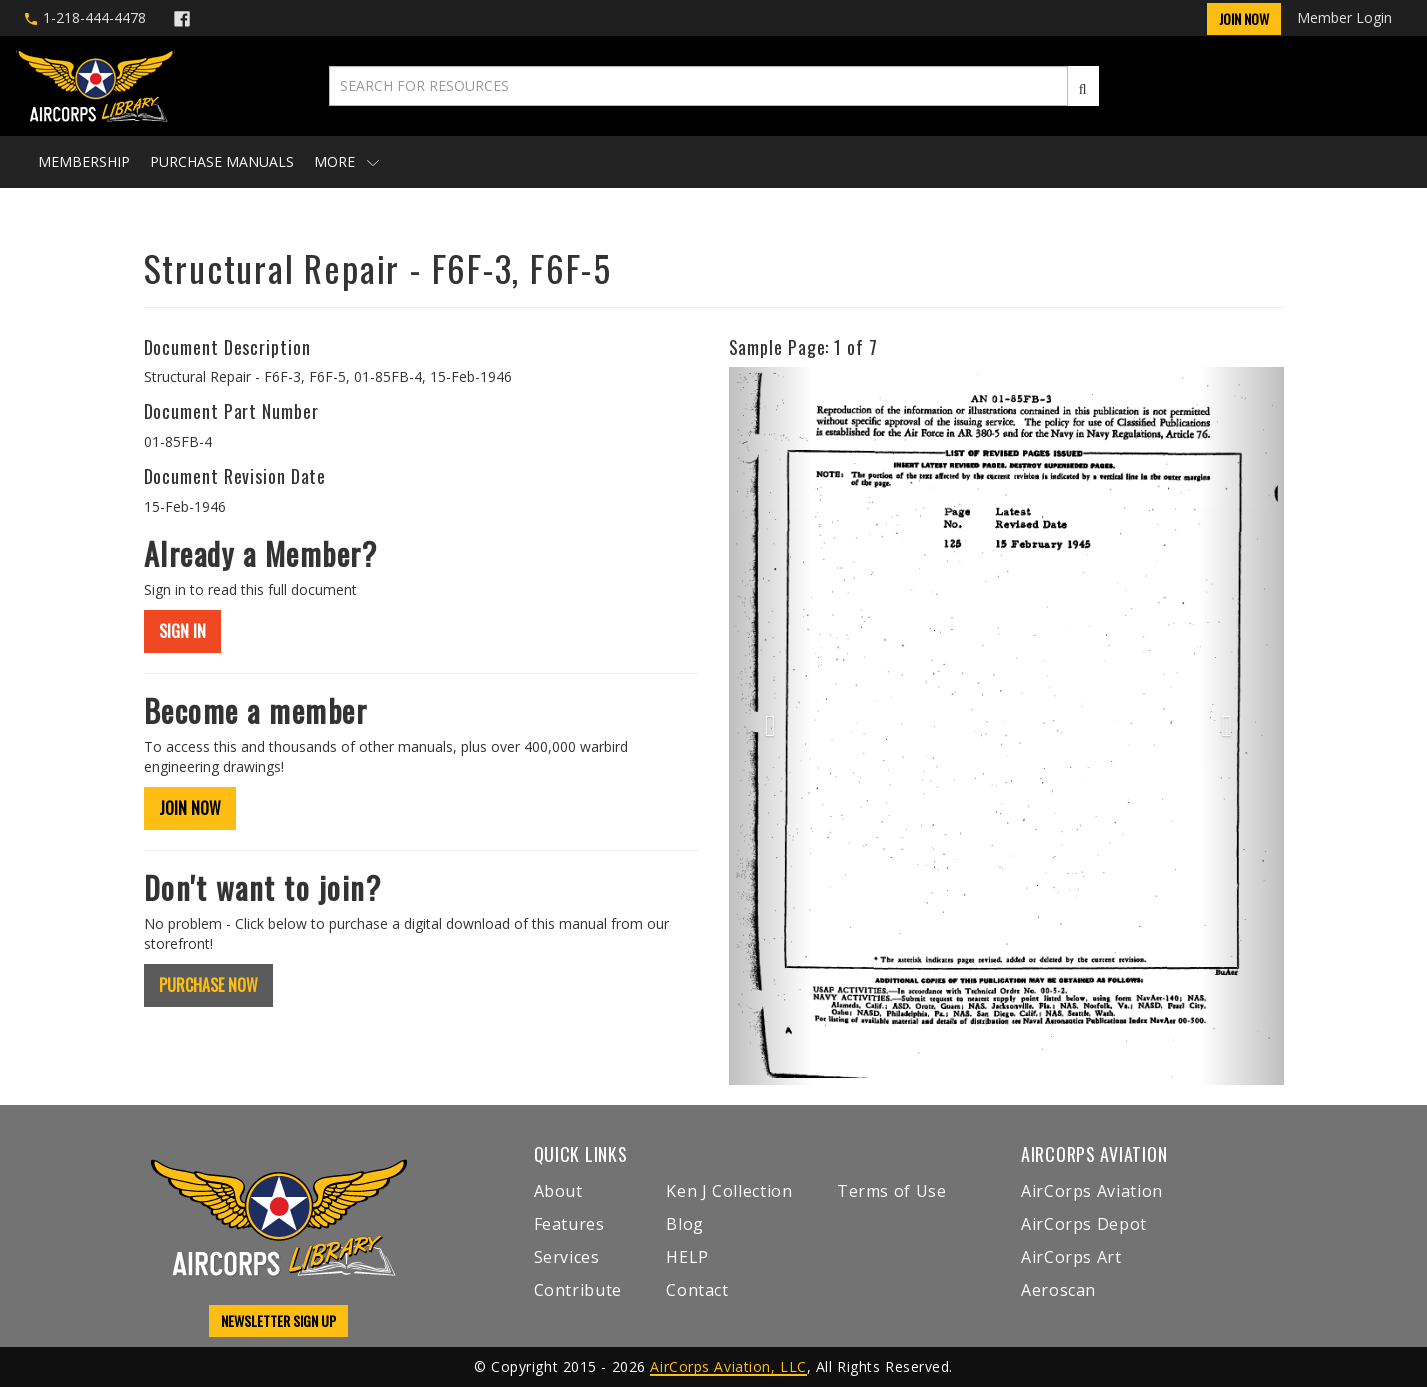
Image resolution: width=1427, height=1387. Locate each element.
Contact (697, 1290)
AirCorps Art (1071, 1257)
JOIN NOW (190, 808)
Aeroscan (1058, 1290)
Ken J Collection (729, 1191)
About (558, 1191)
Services (567, 1257)
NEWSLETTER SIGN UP (278, 1320)
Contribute (578, 1290)
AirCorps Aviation (1092, 1191)
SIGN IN (182, 631)
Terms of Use (892, 1191)
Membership (84, 161)
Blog (685, 1224)
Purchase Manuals (222, 161)
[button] (770, 726)
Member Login (1344, 17)
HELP (687, 1257)
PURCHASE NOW (208, 985)
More (346, 161)
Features (569, 1224)
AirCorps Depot (1084, 1224)
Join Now (1244, 18)
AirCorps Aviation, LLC (728, 1366)
